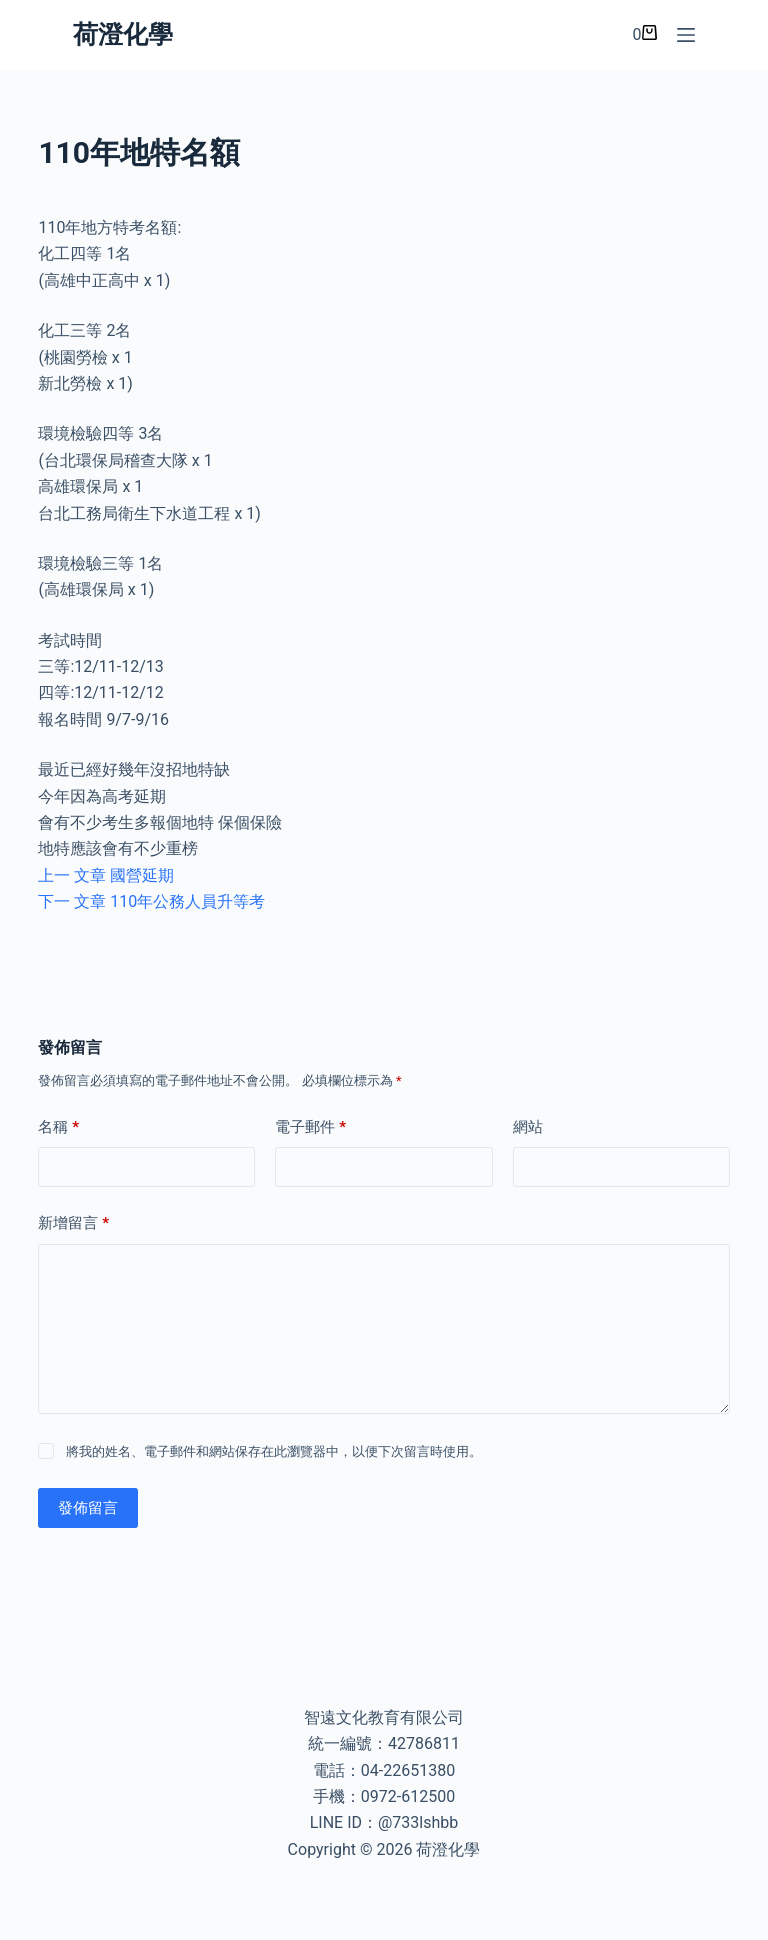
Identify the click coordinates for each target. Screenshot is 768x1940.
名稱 (58, 1127)
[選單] (686, 35)
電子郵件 (310, 1127)
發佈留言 (88, 1508)
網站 (528, 1127)
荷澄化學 (123, 34)
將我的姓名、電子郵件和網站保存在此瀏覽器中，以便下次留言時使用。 (274, 1451)
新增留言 (73, 1223)
